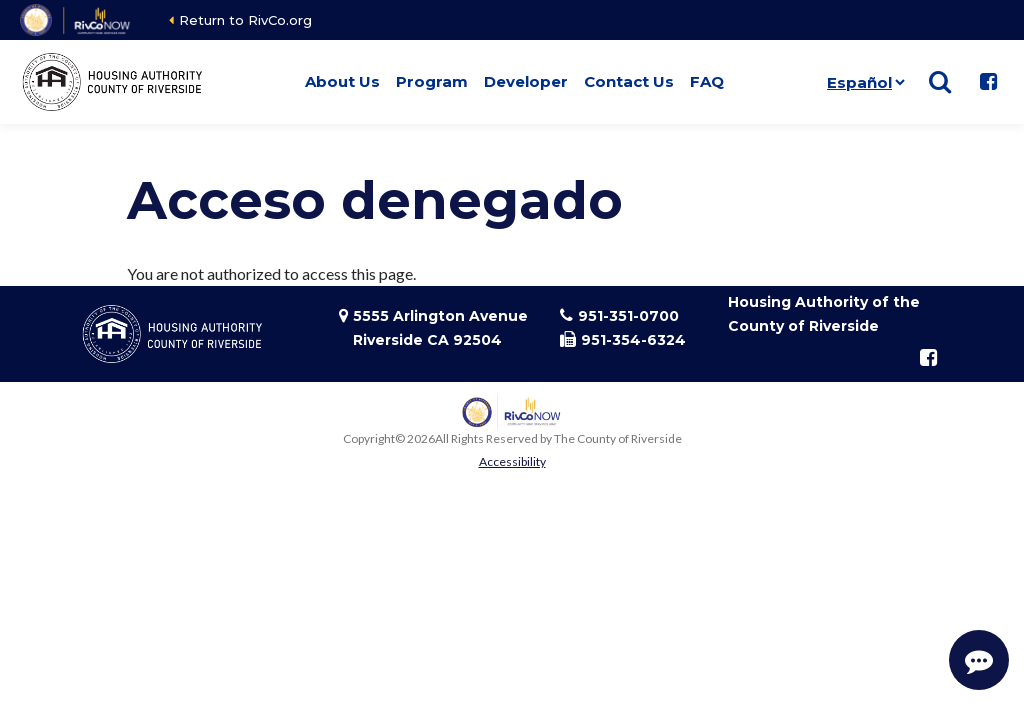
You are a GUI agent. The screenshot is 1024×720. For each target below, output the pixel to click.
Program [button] (432, 81)
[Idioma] (865, 82)
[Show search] (940, 82)
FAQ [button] (707, 81)
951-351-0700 (628, 316)
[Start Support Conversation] (979, 660)
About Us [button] (342, 81)
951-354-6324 (633, 340)
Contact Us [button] (629, 81)
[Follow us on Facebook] (988, 82)
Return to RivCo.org (245, 20)
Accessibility (512, 461)
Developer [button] (526, 81)
